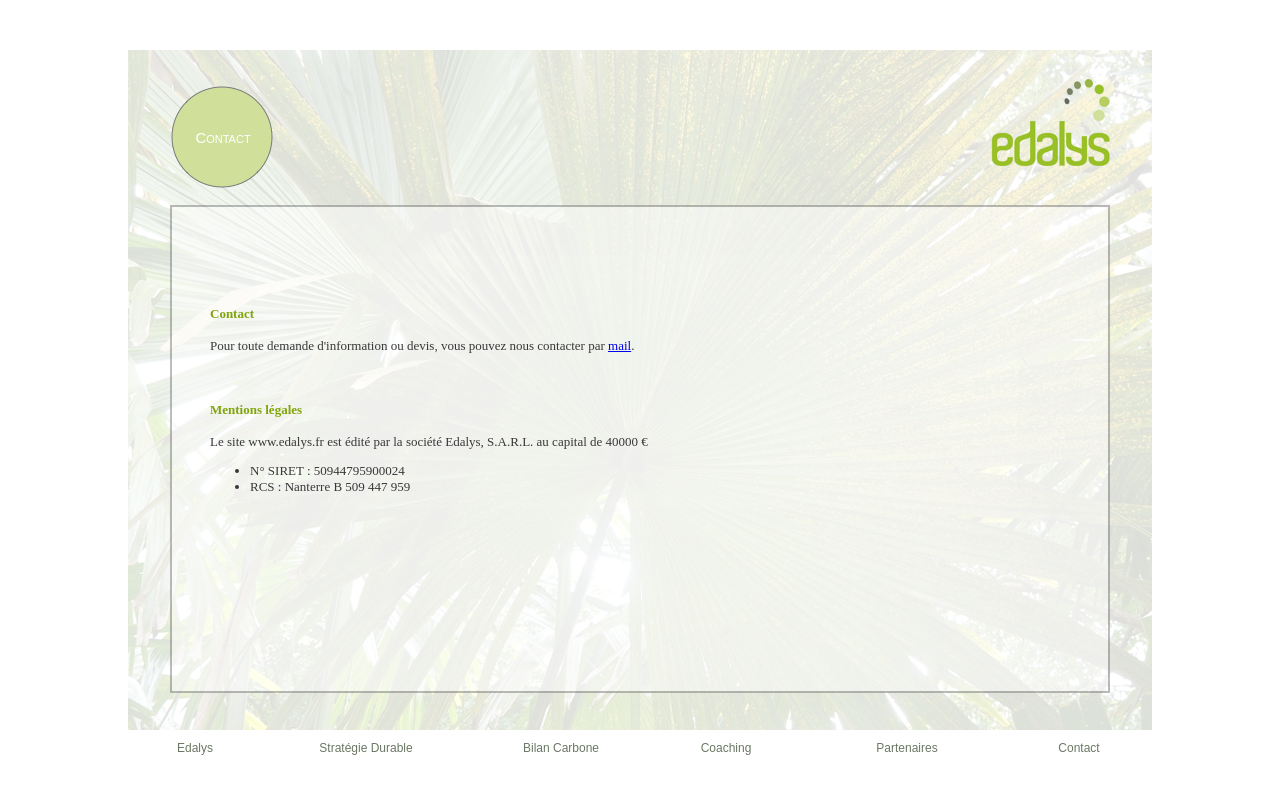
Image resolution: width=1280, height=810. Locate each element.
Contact (1078, 748)
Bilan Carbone (561, 748)
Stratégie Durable (365, 748)
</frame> (640, 440)
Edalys (195, 748)
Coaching (726, 748)
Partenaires (906, 748)
